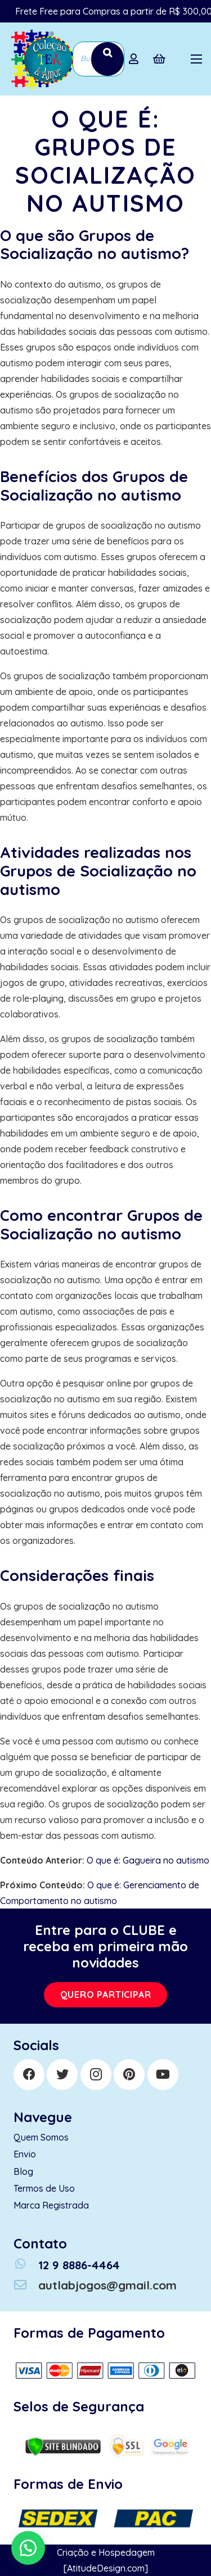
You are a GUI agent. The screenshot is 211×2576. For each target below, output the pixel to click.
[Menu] (196, 59)
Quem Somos (41, 2137)
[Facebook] (29, 2074)
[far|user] (136, 59)
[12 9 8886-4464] (26, 2265)
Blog (23, 2171)
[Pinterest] (129, 2074)
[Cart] (159, 59)
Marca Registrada (51, 2205)
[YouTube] (162, 2074)
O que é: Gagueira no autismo (148, 1860)
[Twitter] (62, 2074)
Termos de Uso (44, 2188)
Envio (25, 2154)
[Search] (107, 58)
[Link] (41, 59)
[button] (28, 2548)
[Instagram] (95, 2074)
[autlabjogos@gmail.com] (26, 2285)
